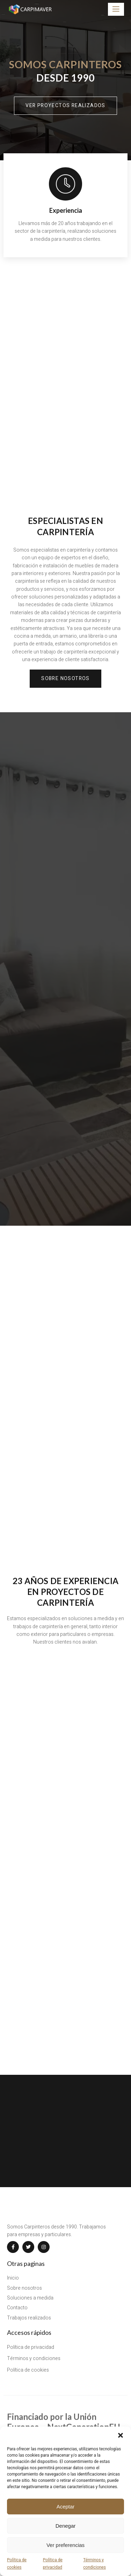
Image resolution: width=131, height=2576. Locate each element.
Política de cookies (17, 2563)
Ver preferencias (65, 2545)
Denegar (66, 2526)
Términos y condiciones (94, 2563)
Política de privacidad (53, 2563)
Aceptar (66, 2507)
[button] (120, 2435)
